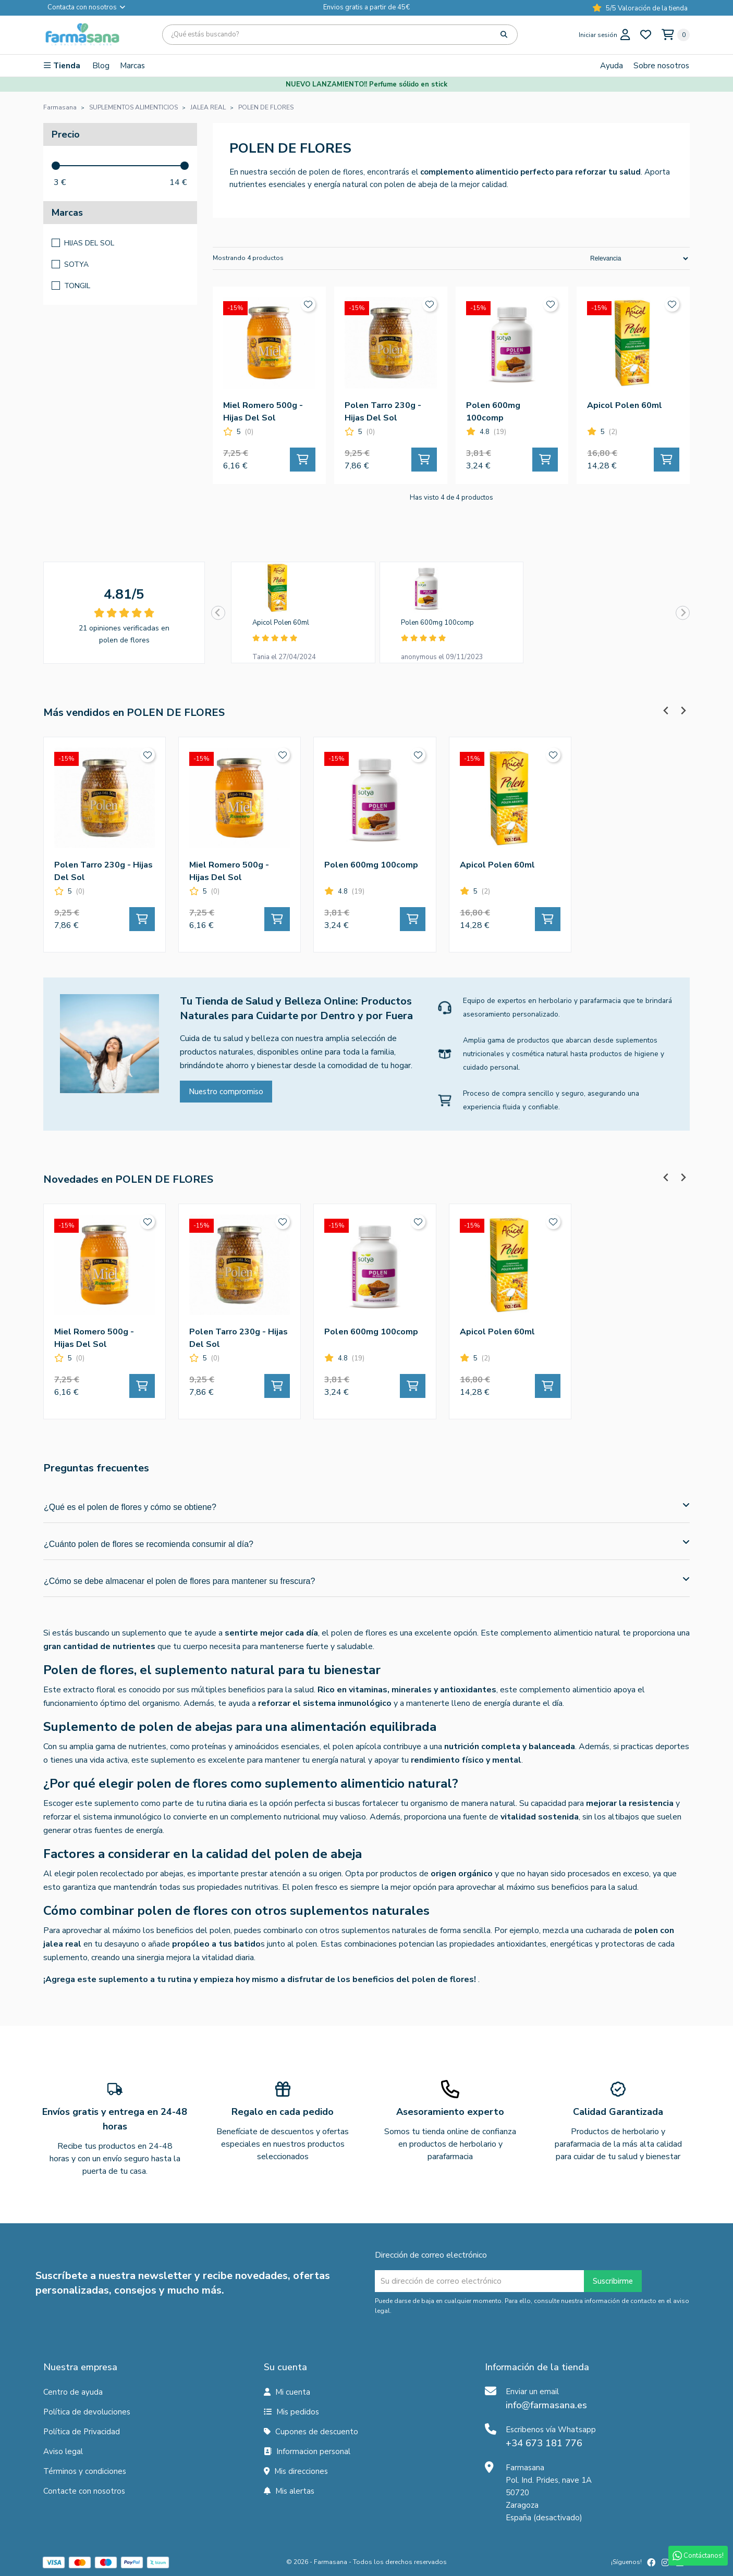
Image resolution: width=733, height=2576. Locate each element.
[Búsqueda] (340, 34)
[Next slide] (683, 613)
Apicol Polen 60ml (280, 622)
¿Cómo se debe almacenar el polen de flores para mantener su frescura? (366, 1580)
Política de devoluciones (86, 2412)
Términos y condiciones (84, 2471)
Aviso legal (63, 2451)
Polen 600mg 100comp (437, 622)
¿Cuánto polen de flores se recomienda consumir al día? (366, 1543)
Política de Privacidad (81, 2431)
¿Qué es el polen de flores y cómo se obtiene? (366, 1506)
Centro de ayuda (73, 2392)
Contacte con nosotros (84, 2491)
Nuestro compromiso (226, 1091)
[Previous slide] (218, 613)
